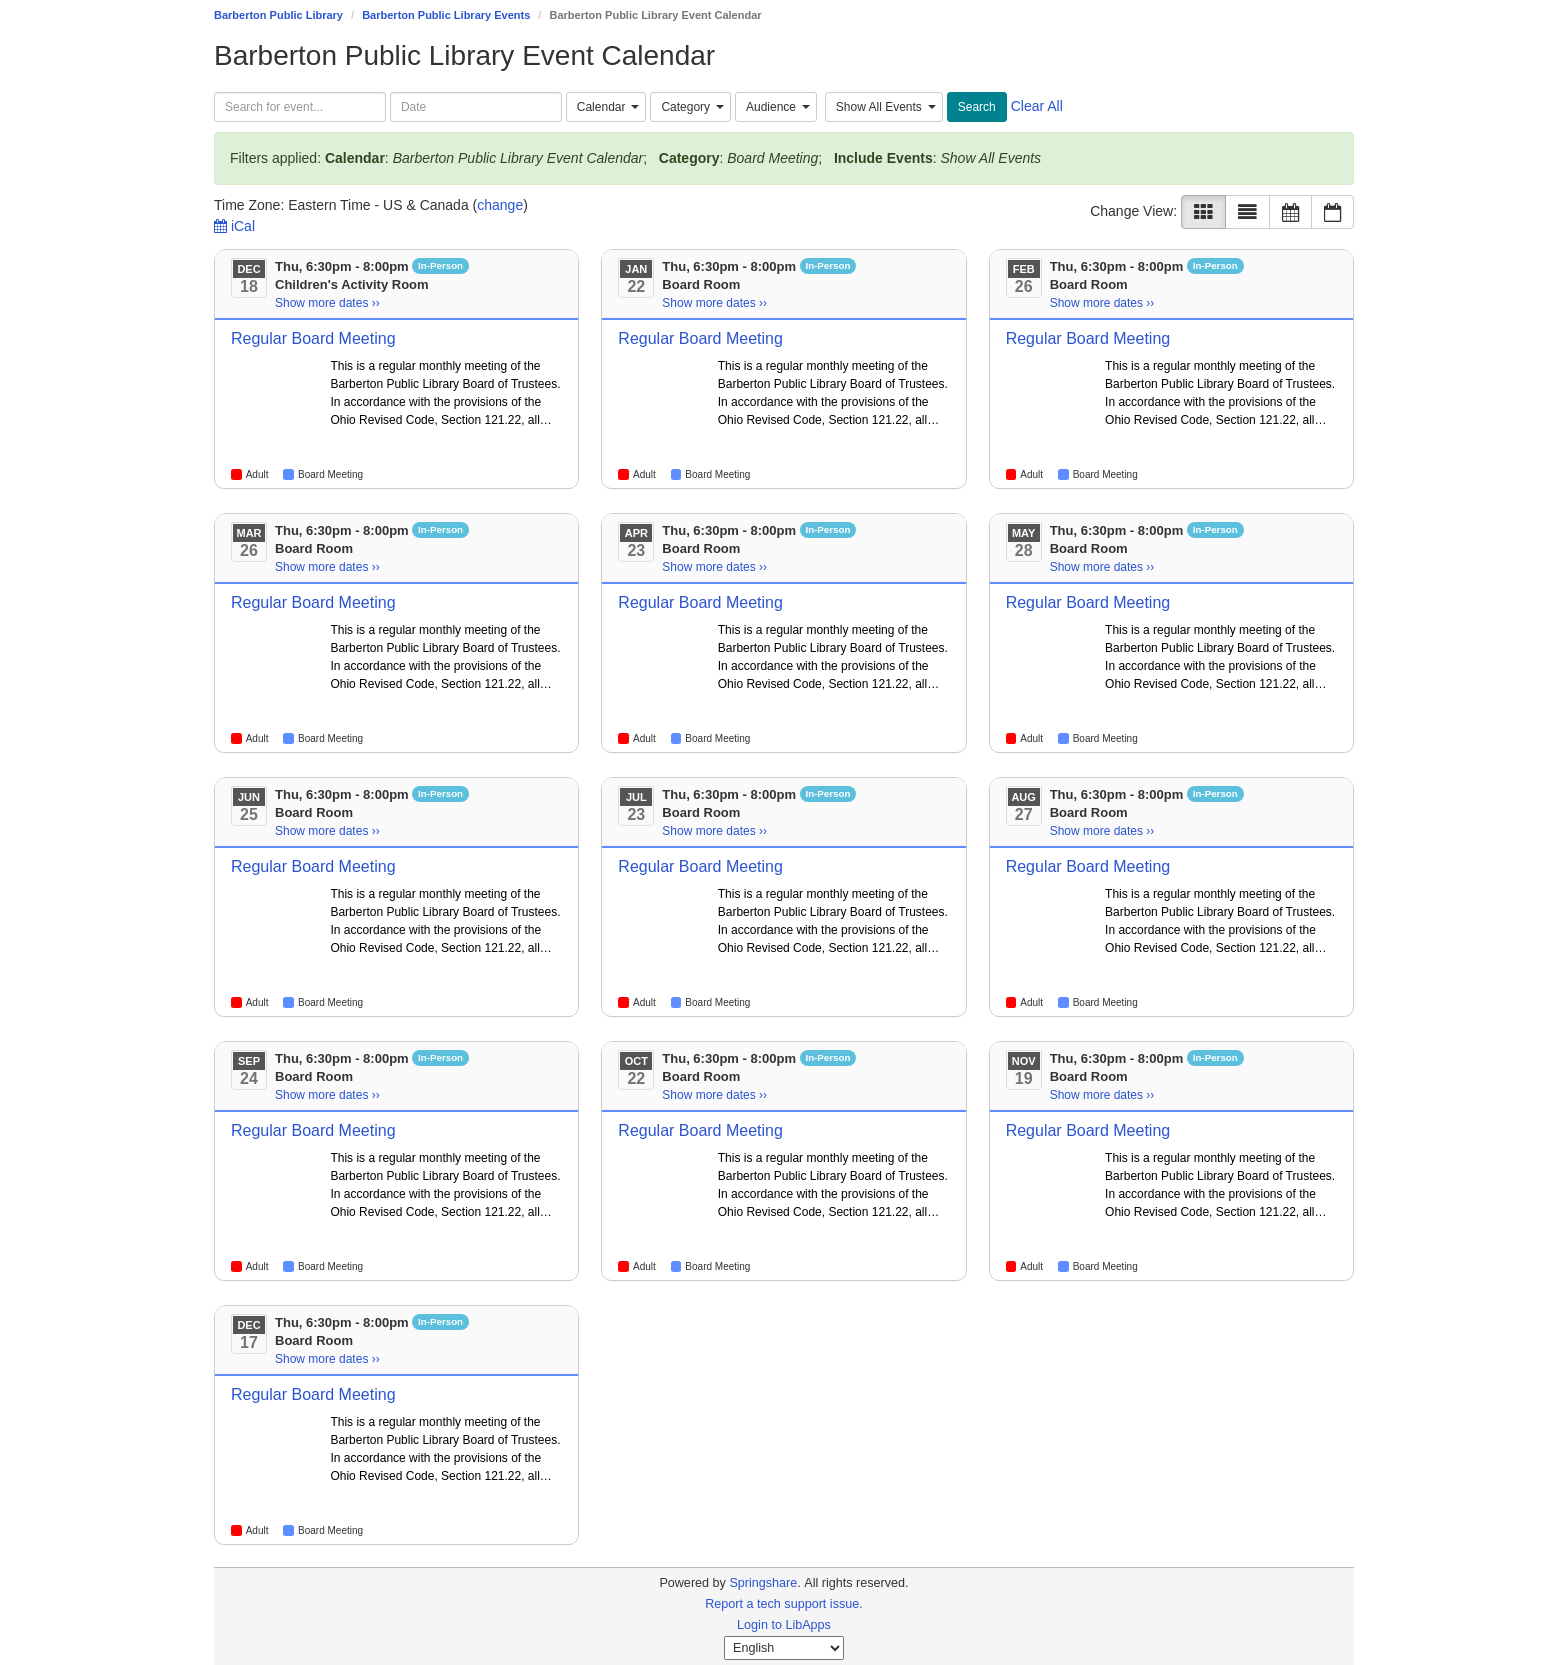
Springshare (763, 1583)
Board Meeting (330, 474)
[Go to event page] (278, 366)
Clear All (1037, 106)
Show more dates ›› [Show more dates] (327, 303)
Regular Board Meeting (313, 338)
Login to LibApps (784, 1625)
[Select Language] (784, 1648)
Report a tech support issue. (784, 1604)
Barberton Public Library (278, 15)
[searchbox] (300, 107)
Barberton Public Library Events (446, 15)
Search (977, 107)
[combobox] (606, 107)
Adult (257, 474)
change (500, 205)
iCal (234, 226)
